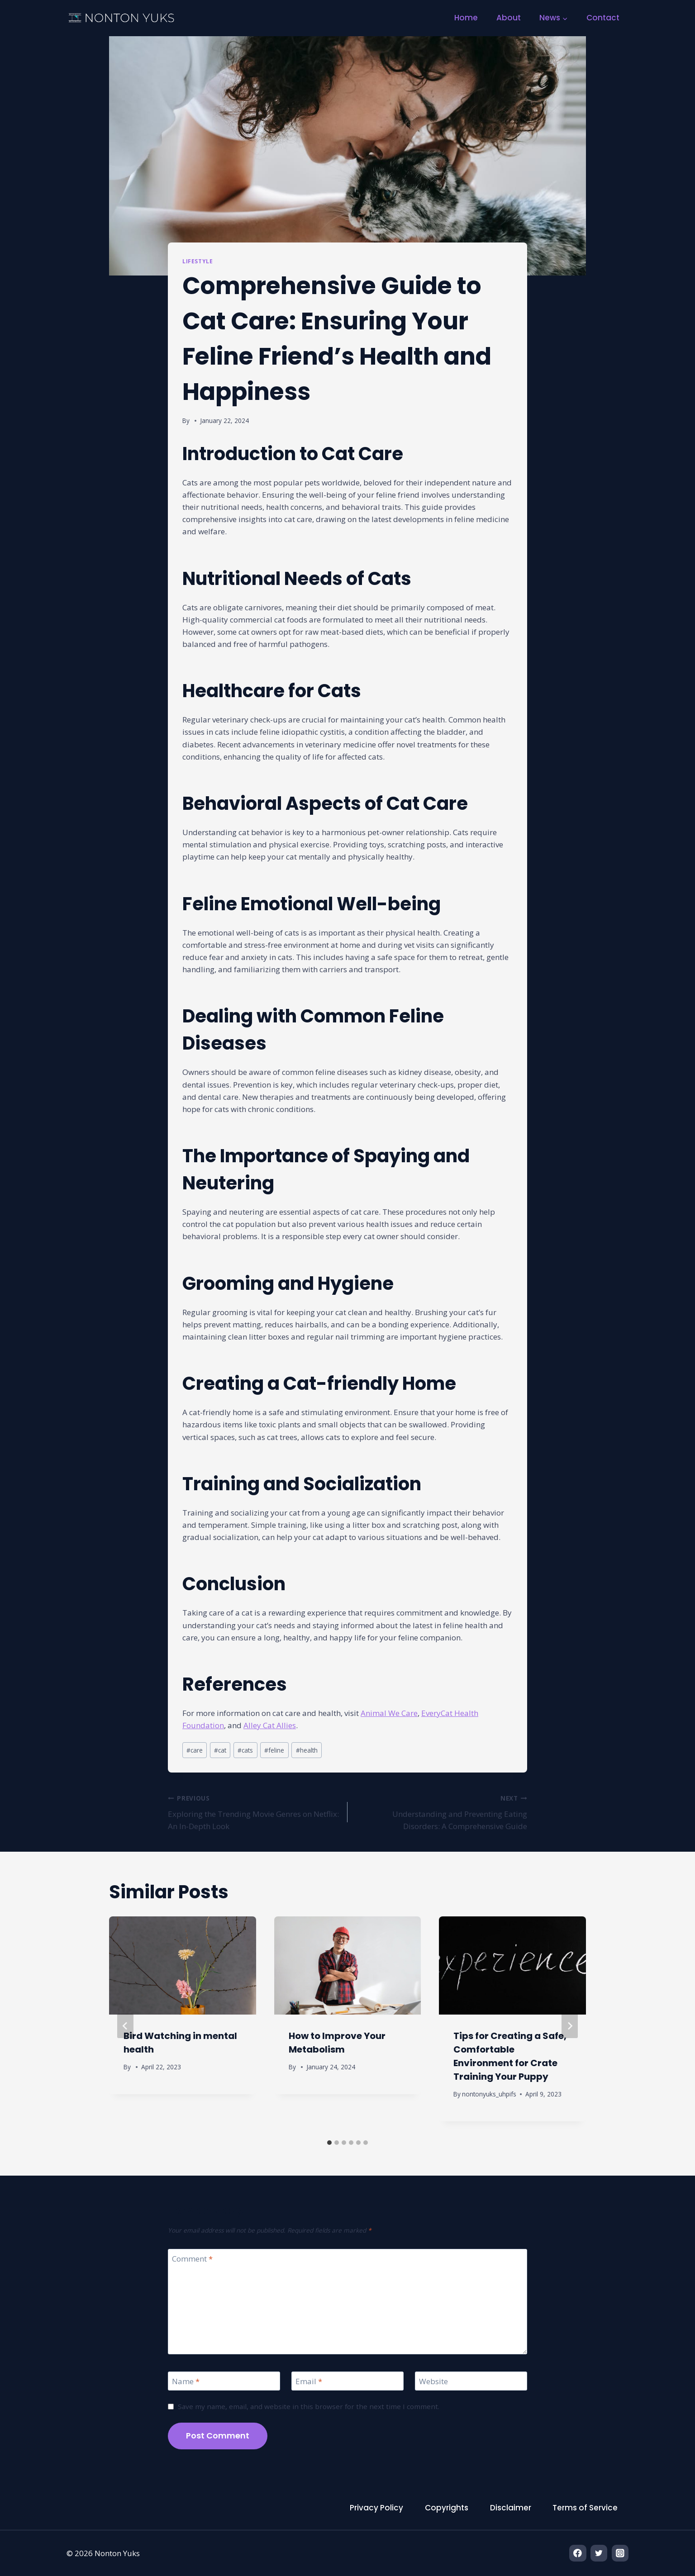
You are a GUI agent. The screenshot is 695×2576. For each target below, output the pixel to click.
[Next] (570, 2026)
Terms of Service (585, 2507)
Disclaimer (510, 2507)
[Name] (224, 2381)
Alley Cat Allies (269, 1725)
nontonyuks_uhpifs (489, 2094)
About (508, 17)
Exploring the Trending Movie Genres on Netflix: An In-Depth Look (254, 1811)
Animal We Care (389, 1713)
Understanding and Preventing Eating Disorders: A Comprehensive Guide (441, 1811)
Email (308, 2381)
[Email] (347, 2381)
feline (274, 1750)
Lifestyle (197, 261)
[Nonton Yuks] (122, 18)
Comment (192, 2259)
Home (466, 17)
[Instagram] (620, 2553)
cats (245, 1750)
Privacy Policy (376, 2507)
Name (186, 2381)
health (307, 1750)
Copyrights (446, 2507)
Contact (602, 17)
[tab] (329, 2142)
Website (433, 2381)
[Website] (471, 2381)
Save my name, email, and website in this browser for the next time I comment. (308, 2406)
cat (220, 1750)
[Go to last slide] (125, 2026)
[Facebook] (577, 2553)
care (194, 1750)
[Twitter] (598, 2553)
